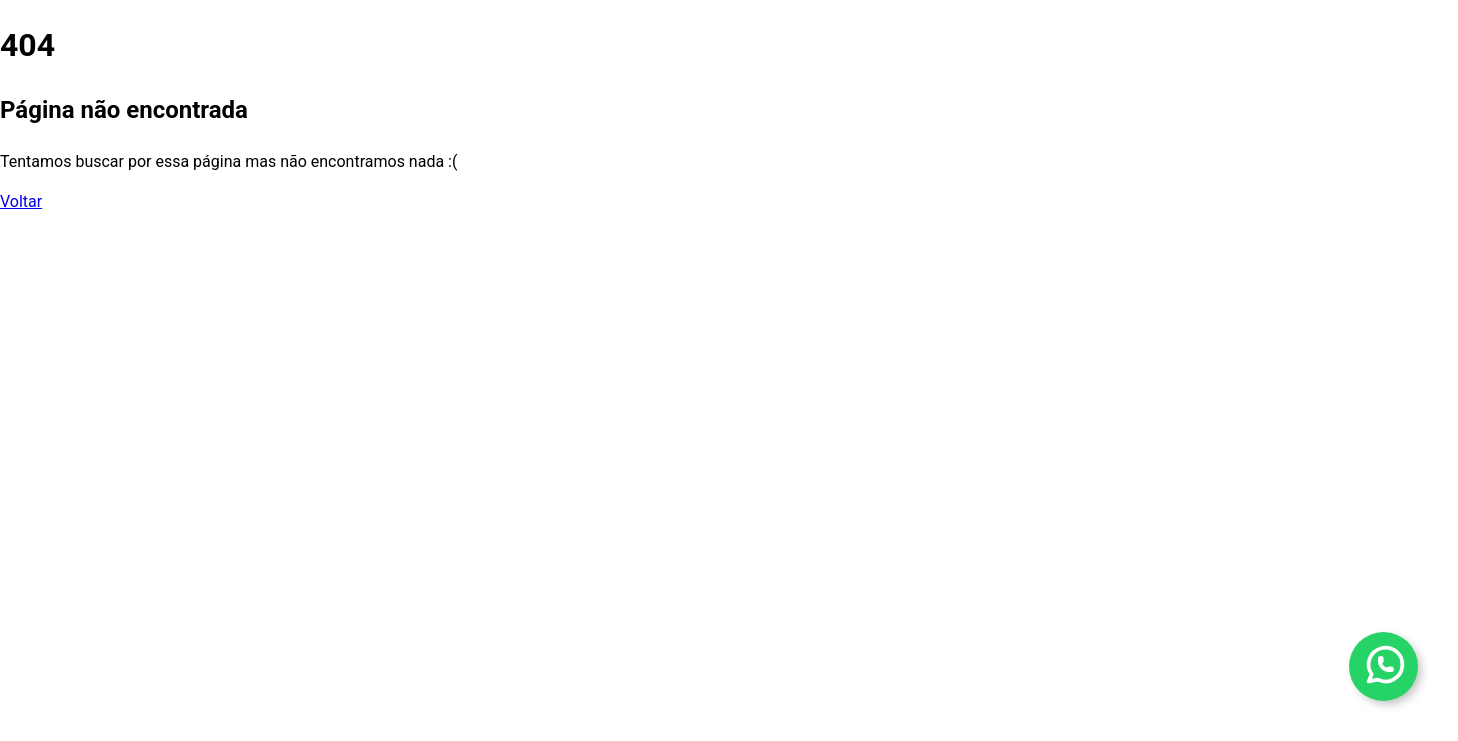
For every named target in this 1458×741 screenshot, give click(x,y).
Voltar (21, 201)
